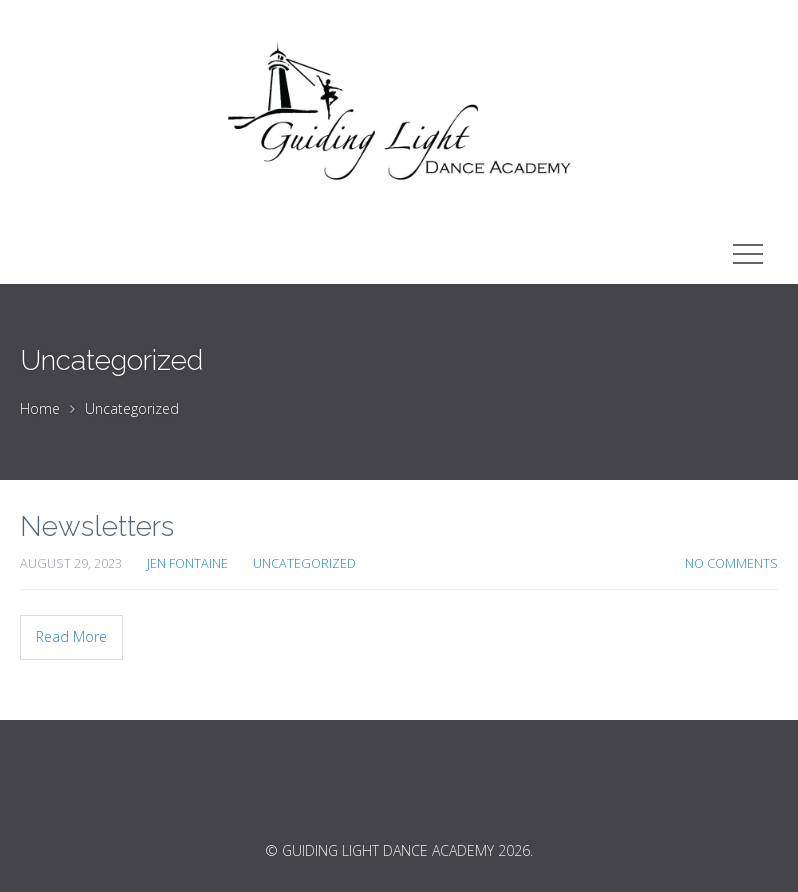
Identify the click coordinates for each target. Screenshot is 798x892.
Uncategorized (132, 408)
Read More (71, 636)
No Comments (731, 563)
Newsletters (97, 526)
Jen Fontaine (187, 563)
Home (40, 408)
